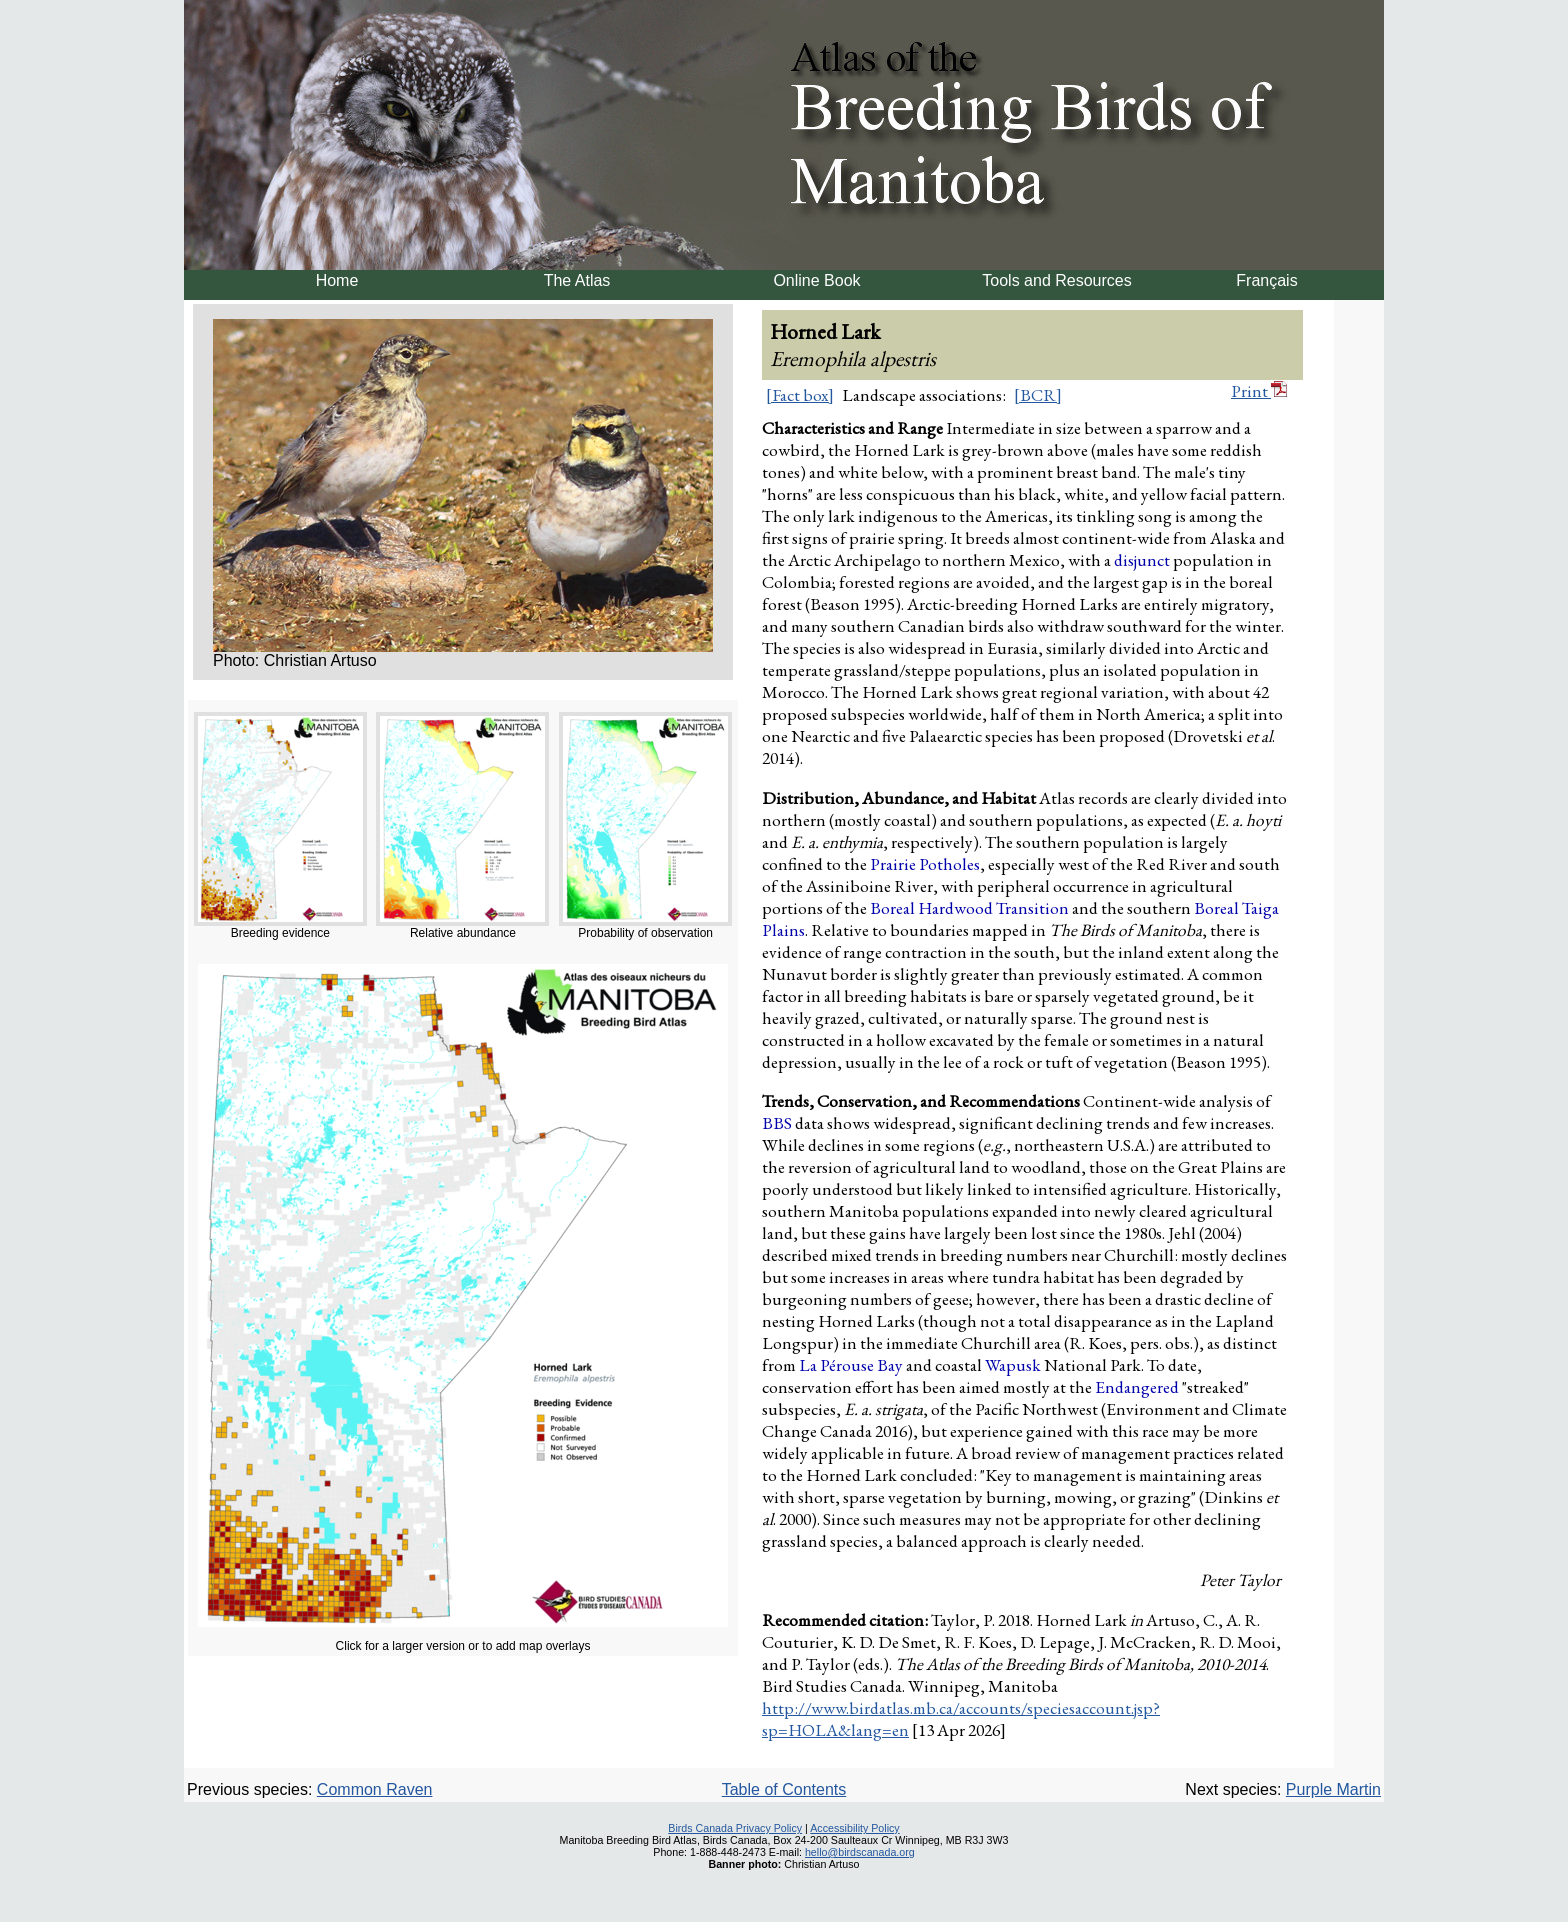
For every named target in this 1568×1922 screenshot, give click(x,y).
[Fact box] (800, 395)
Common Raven (375, 1789)
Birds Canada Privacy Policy (735, 1828)
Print (1259, 391)
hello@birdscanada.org (860, 1852)
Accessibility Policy (854, 1828)
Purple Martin (1333, 1789)
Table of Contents (784, 1789)
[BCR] (1038, 395)
